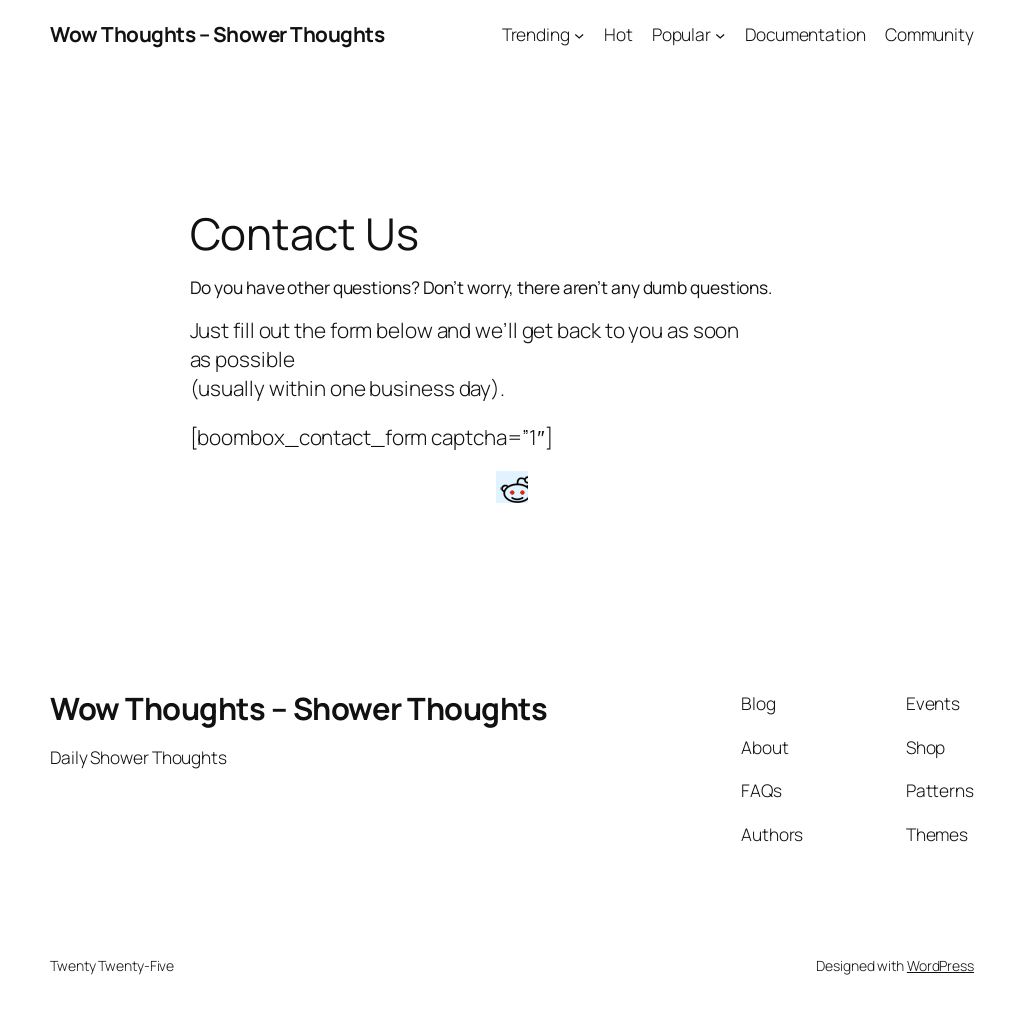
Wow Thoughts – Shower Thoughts (217, 34)
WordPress (940, 965)
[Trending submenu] (579, 34)
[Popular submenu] (720, 34)
